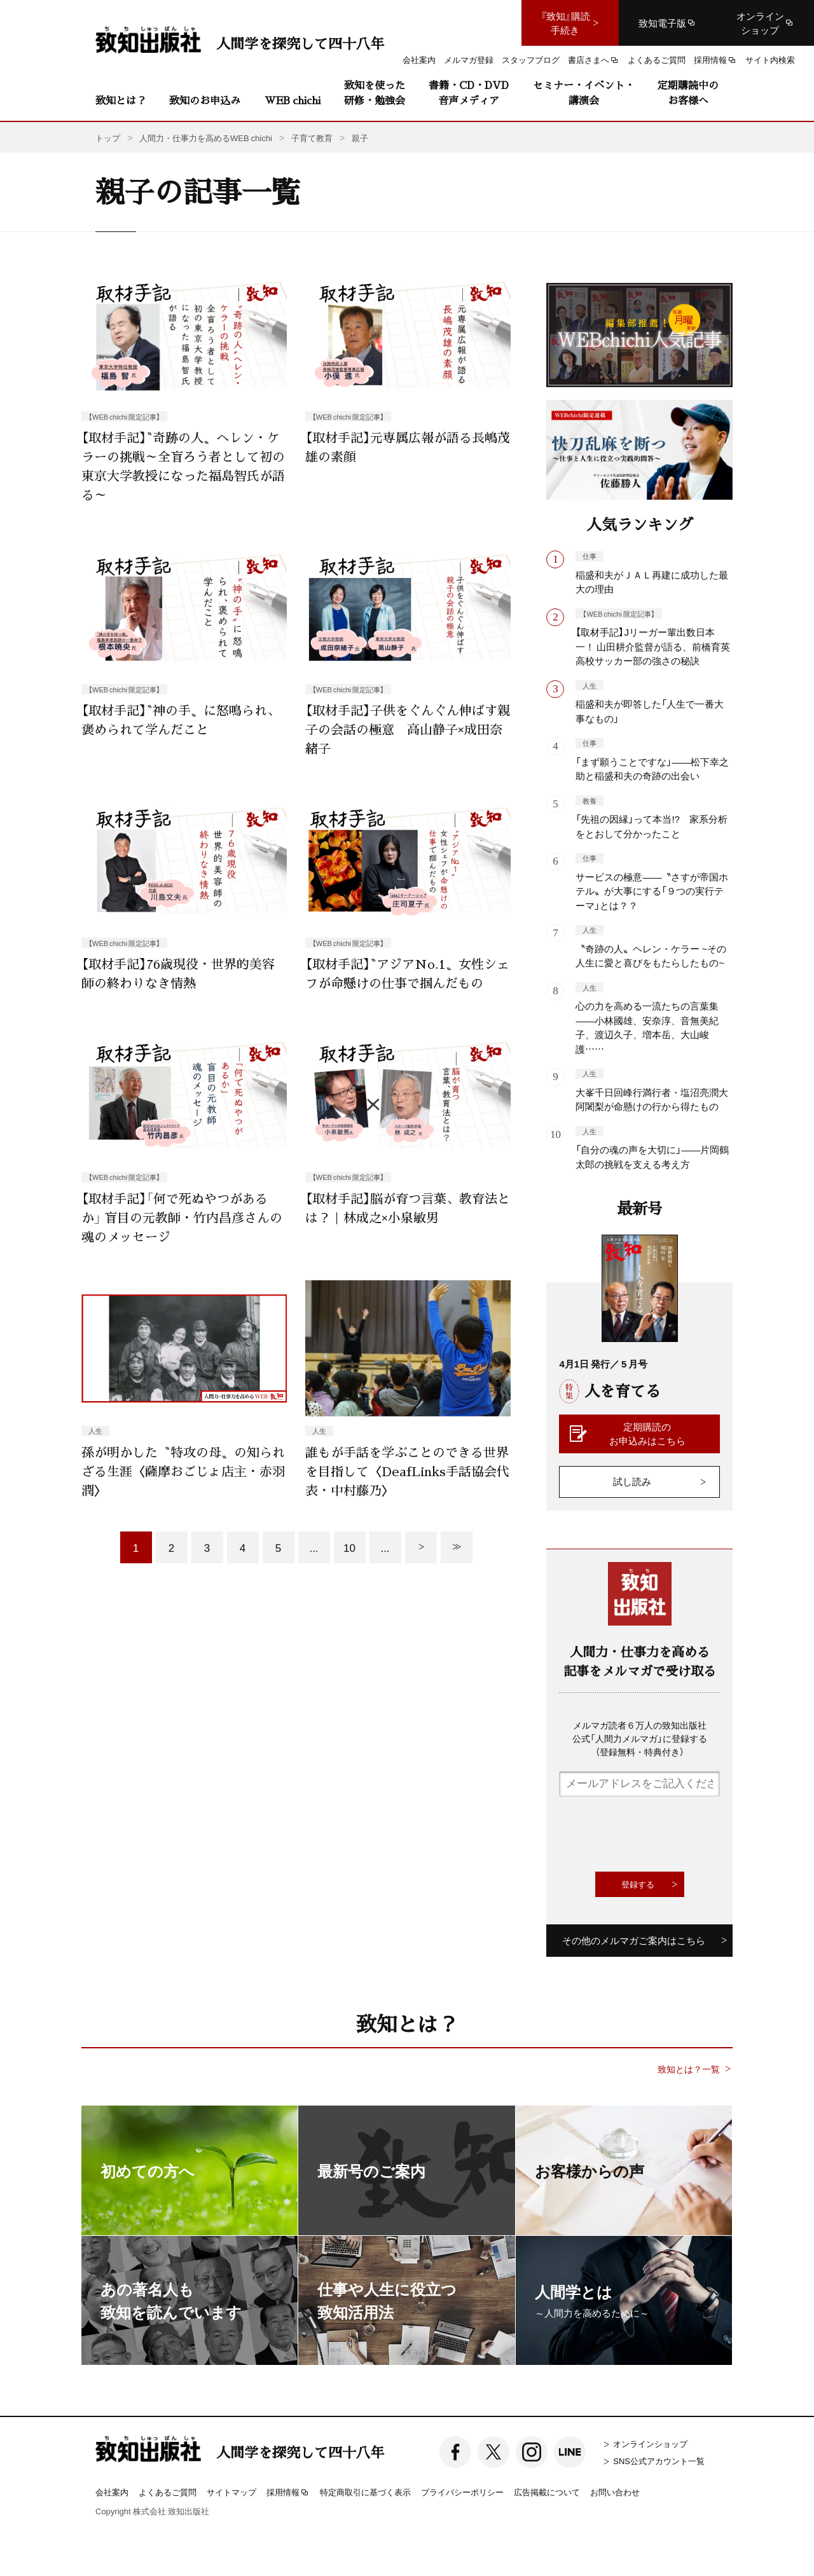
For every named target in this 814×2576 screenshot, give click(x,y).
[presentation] (655, 1834)
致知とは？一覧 (689, 2069)
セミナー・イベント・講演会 (584, 92)
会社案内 (111, 2492)
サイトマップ (231, 2492)
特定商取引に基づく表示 (365, 2492)
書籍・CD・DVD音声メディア (469, 92)
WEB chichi (293, 100)
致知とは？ (120, 100)
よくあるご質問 (168, 2492)
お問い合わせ (615, 2492)
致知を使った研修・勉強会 (374, 92)
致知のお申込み (204, 100)
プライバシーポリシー (462, 2492)
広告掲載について (547, 2492)
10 (349, 1547)
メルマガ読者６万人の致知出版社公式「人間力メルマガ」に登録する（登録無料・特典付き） (639, 1738)
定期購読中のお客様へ (688, 92)
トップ (107, 138)
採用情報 (288, 2493)
